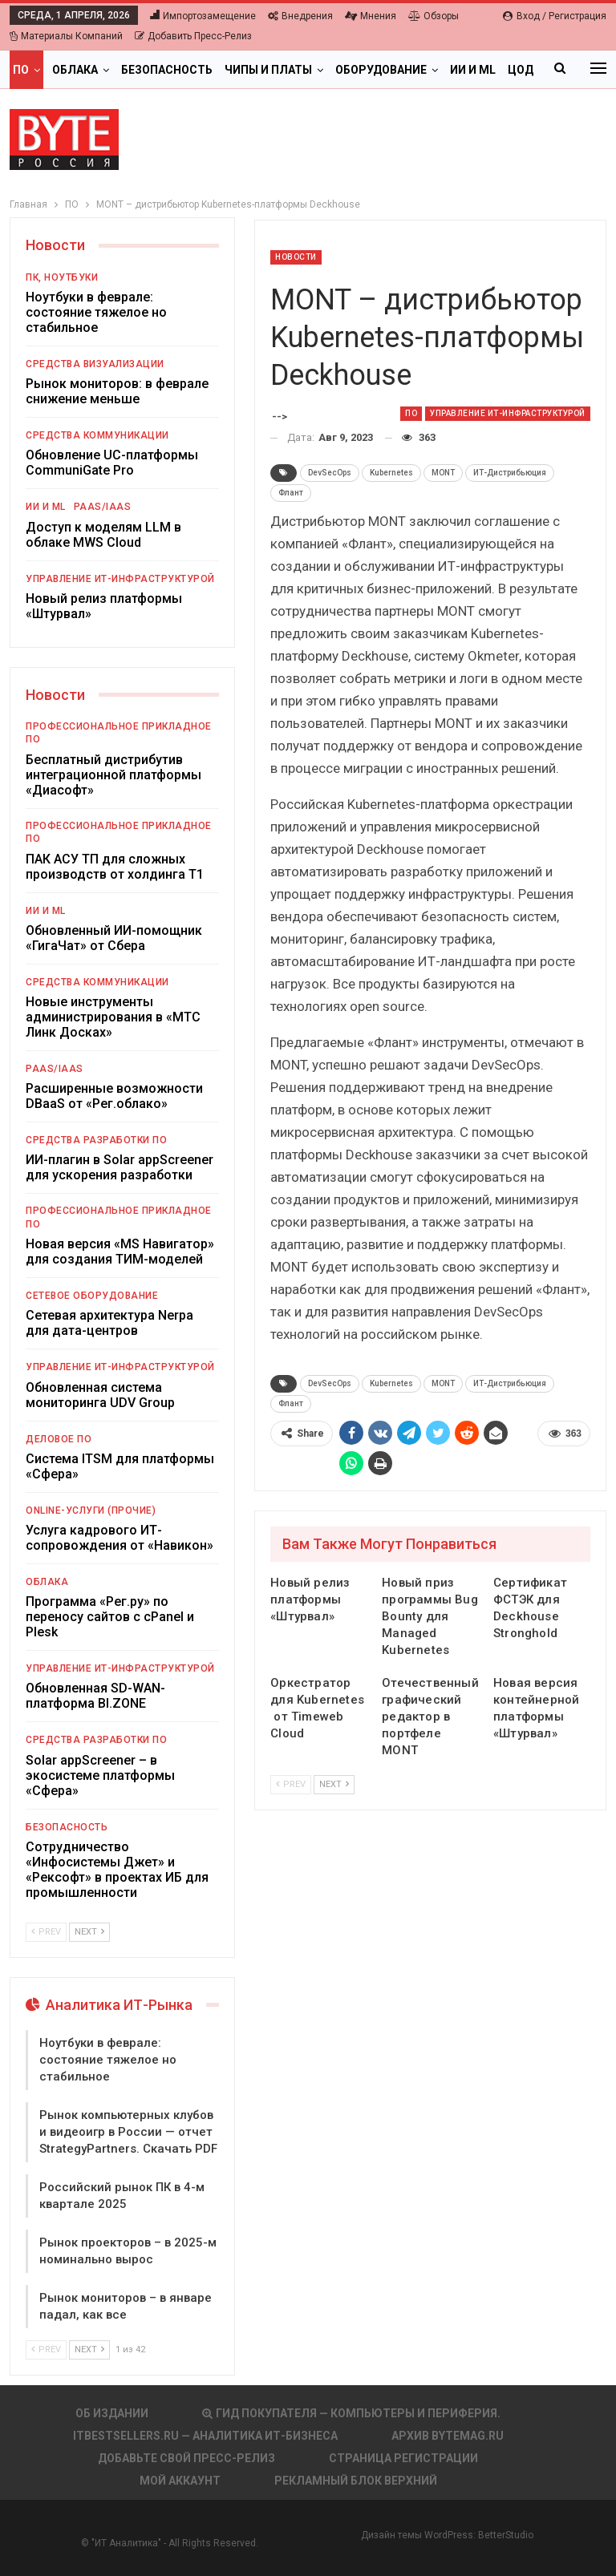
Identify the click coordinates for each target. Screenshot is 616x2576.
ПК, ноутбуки (62, 277)
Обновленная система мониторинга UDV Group (100, 1395)
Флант (290, 492)
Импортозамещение (203, 16)
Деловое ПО (58, 1439)
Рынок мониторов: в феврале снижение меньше (117, 391)
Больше (474, 69)
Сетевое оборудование (92, 1295)
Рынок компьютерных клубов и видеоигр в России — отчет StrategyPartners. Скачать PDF (128, 2132)
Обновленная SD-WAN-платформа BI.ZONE (95, 1695)
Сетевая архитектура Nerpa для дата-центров (109, 1323)
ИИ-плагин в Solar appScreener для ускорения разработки (119, 1167)
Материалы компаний (66, 36)
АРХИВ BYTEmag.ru (447, 2435)
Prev (291, 1784)
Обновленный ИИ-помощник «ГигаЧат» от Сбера (114, 938)
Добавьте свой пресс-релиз (186, 2458)
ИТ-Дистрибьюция (509, 472)
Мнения (370, 16)
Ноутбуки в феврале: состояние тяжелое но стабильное (96, 312)
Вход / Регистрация (554, 16)
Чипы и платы (268, 69)
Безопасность (167, 69)
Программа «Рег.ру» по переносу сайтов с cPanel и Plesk (110, 1617)
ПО (21, 69)
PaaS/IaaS (103, 506)
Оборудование (381, 69)
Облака (75, 69)
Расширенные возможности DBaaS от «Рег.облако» (114, 1096)
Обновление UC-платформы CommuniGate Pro (112, 462)
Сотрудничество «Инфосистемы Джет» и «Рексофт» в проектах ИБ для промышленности (117, 1869)
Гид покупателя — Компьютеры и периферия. (351, 2413)
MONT (443, 472)
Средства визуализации (95, 364)
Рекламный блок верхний (355, 2480)
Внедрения (300, 16)
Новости (296, 257)
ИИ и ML (46, 506)
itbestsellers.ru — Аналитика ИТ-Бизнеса (205, 2435)
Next (334, 1784)
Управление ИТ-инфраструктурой (508, 413)
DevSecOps (329, 472)
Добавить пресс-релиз (193, 36)
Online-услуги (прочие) (91, 1510)
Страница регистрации (403, 2458)
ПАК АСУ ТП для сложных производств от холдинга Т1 (115, 866)
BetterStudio (505, 2535)
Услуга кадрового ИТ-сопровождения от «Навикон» (119, 1538)
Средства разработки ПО (96, 1140)
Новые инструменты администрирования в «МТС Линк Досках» (113, 1017)
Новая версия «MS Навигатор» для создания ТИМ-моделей (120, 1251)
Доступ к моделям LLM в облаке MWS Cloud (103, 535)
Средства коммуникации (97, 435)
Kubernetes (391, 472)
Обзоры (433, 16)
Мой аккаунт (180, 2480)
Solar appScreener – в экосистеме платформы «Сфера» (100, 1775)
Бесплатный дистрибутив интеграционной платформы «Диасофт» (113, 775)
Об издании (111, 2413)
